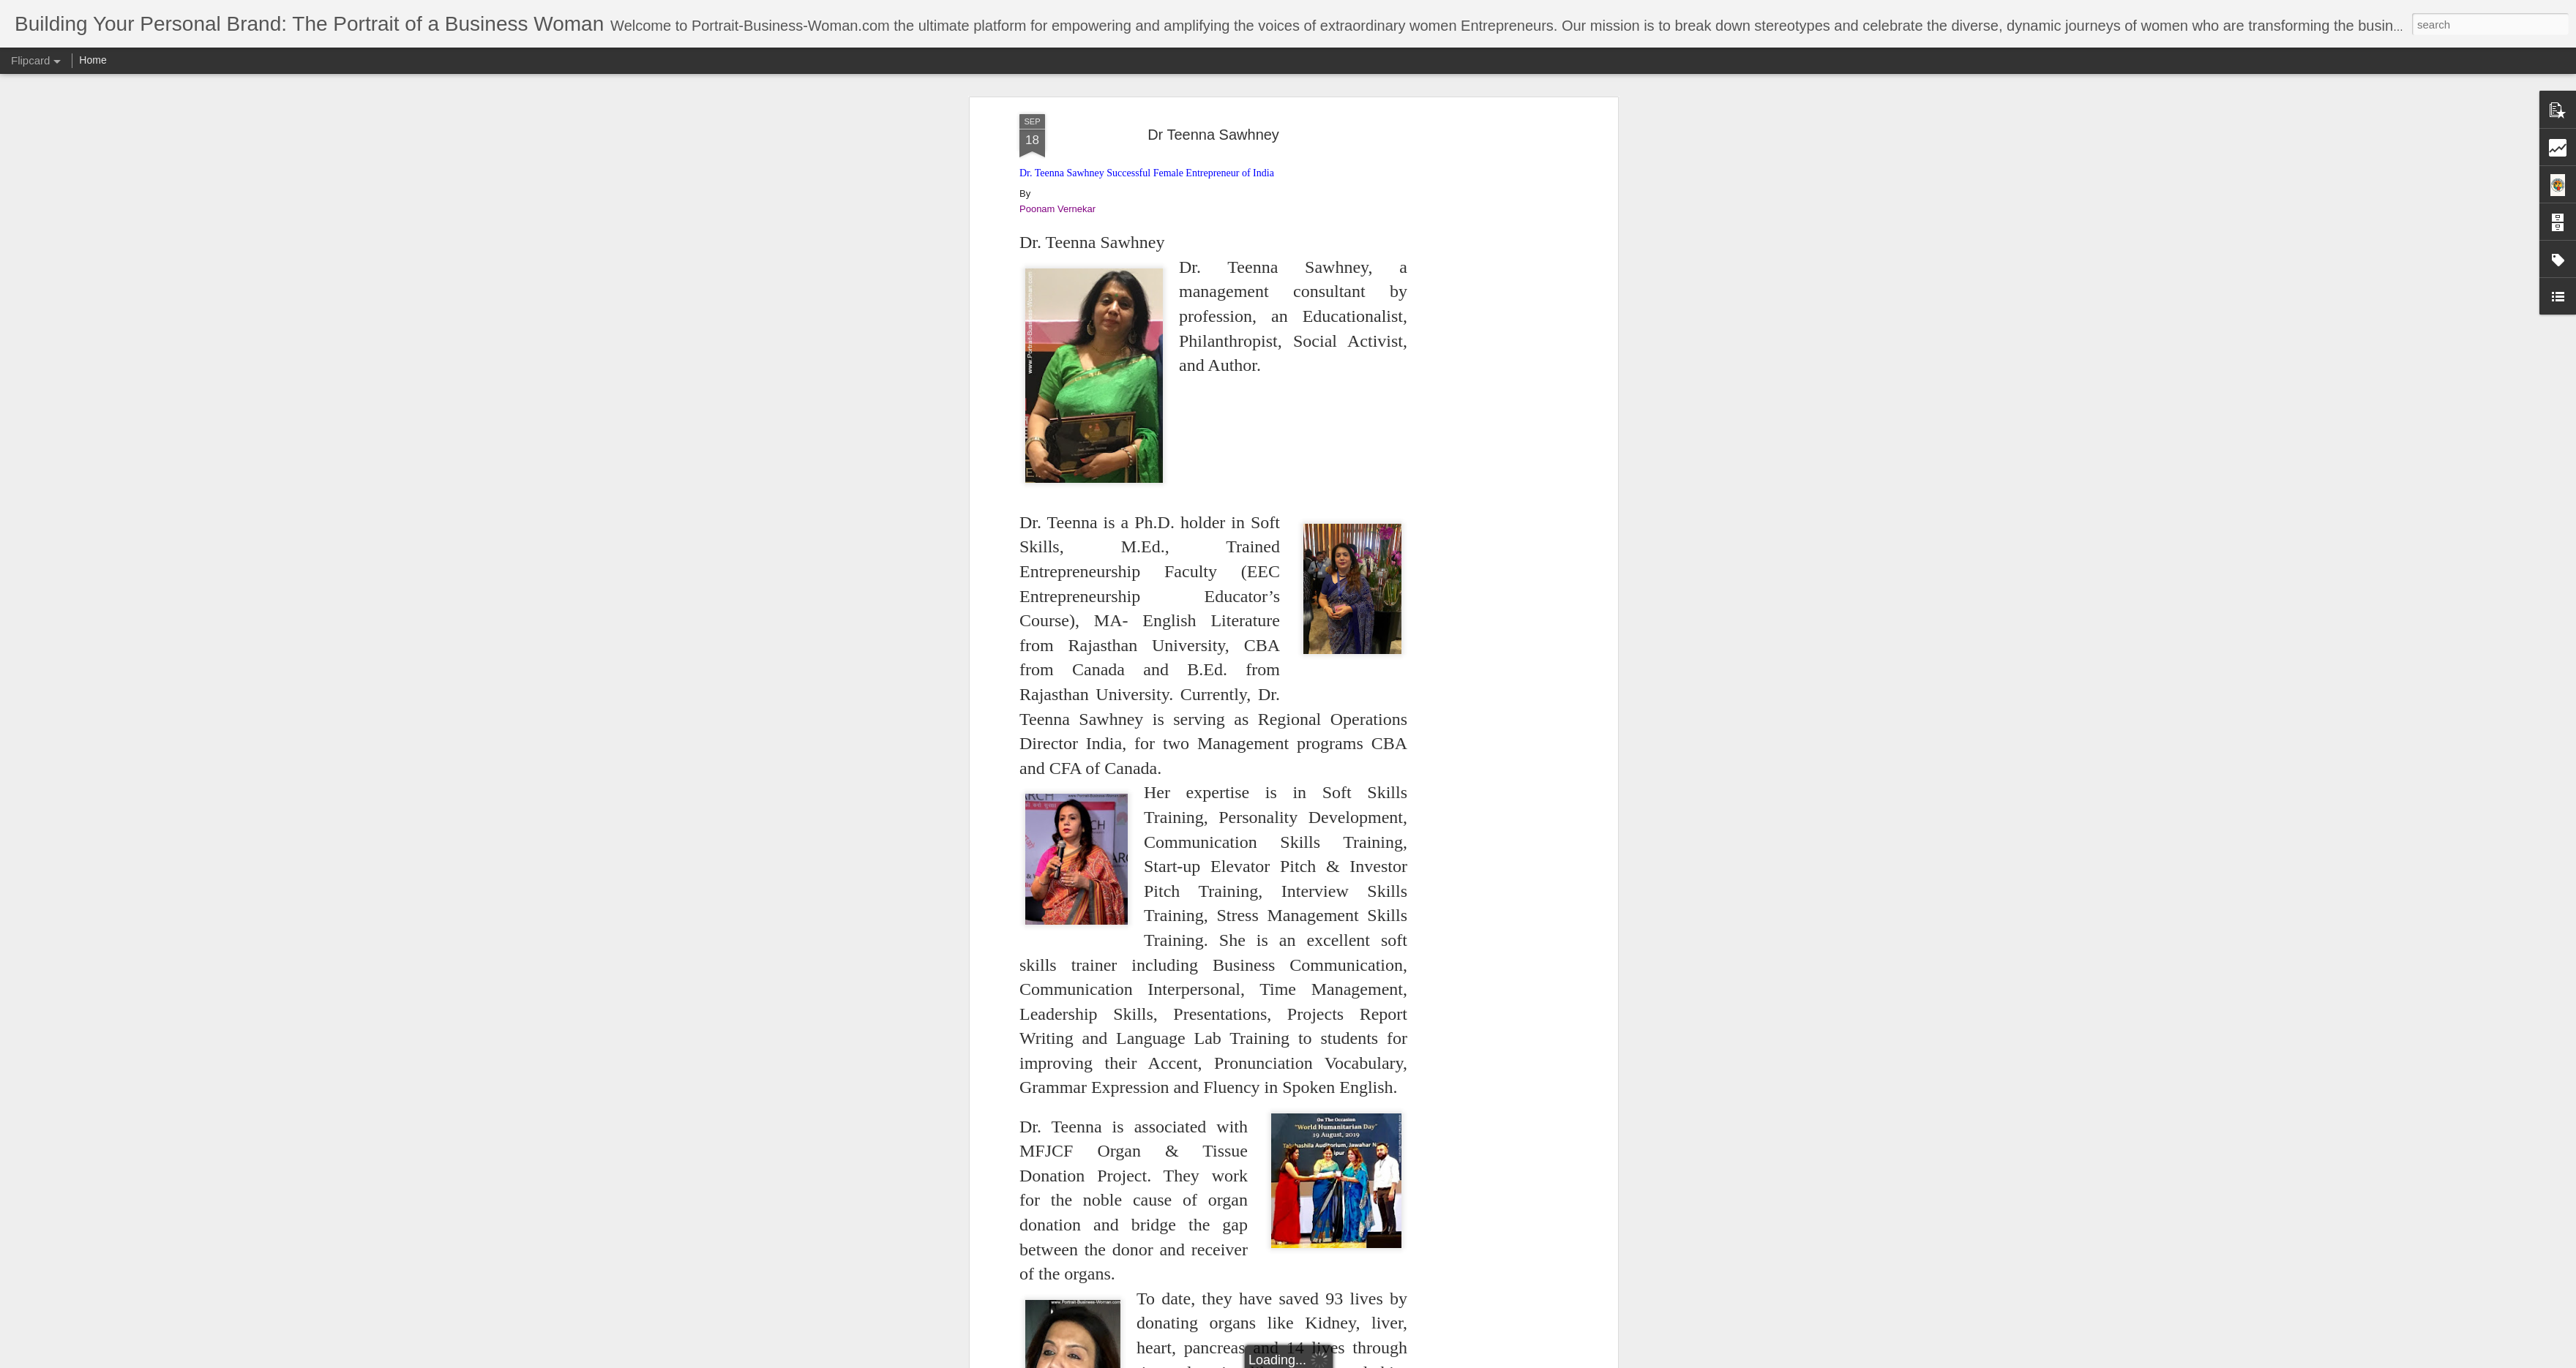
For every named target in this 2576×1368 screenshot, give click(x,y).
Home (92, 60)
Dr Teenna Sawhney (1213, 135)
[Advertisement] (1488, 213)
